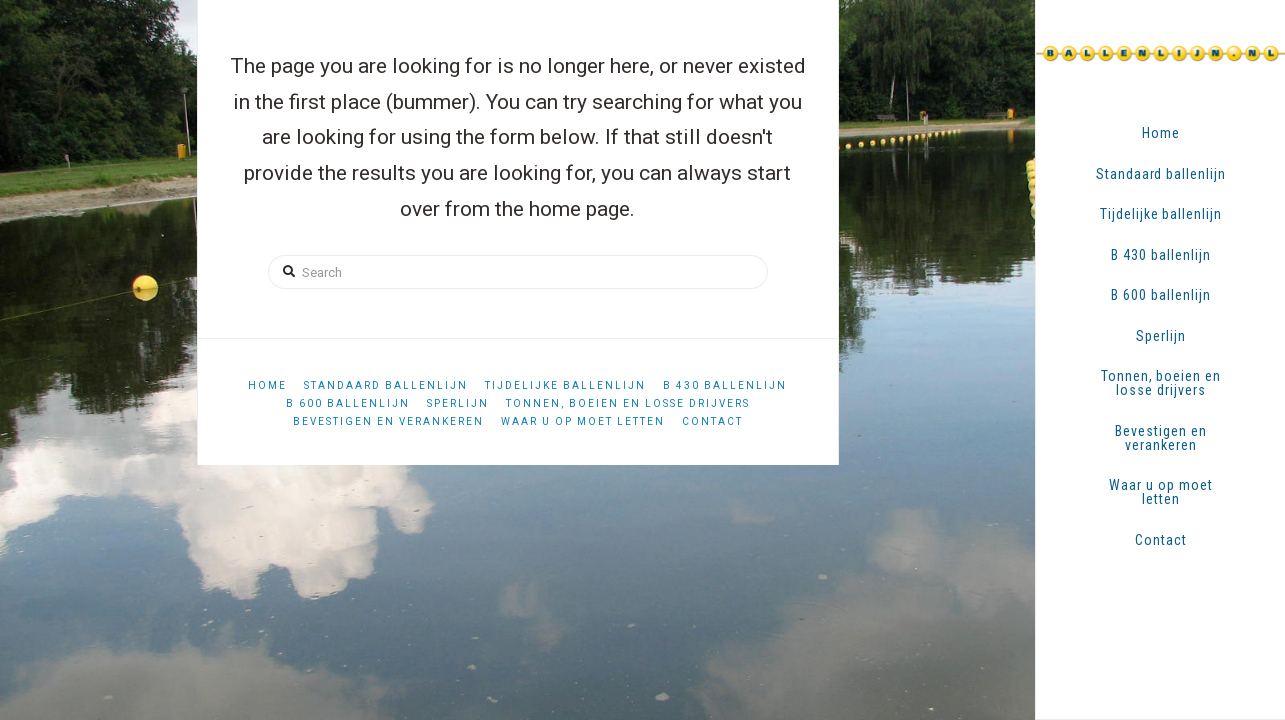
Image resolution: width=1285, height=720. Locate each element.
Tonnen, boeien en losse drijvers (628, 403)
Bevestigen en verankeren (388, 421)
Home (267, 385)
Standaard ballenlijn (386, 385)
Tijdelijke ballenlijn (565, 385)
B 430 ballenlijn (725, 385)
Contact (712, 421)
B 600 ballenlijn (348, 403)
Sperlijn (458, 403)
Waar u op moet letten (583, 421)
